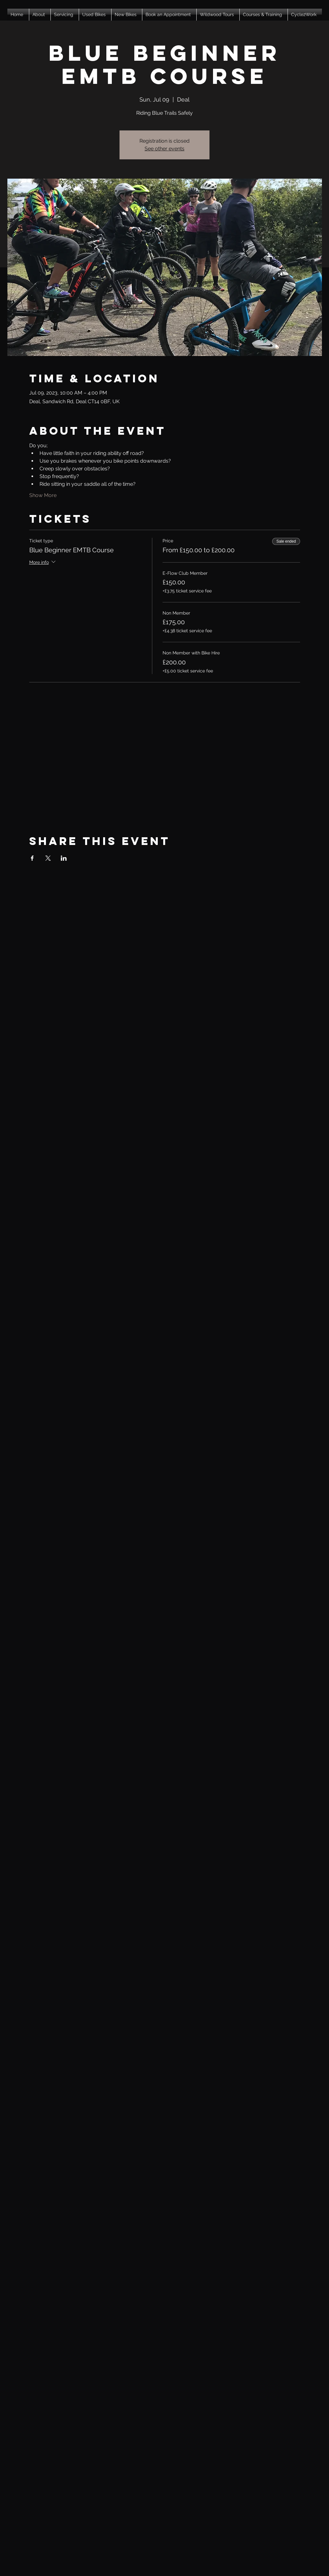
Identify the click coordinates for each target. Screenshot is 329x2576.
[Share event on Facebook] (32, 858)
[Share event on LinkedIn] (64, 858)
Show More (43, 495)
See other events (164, 149)
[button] (39, 15)
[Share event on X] (48, 858)
